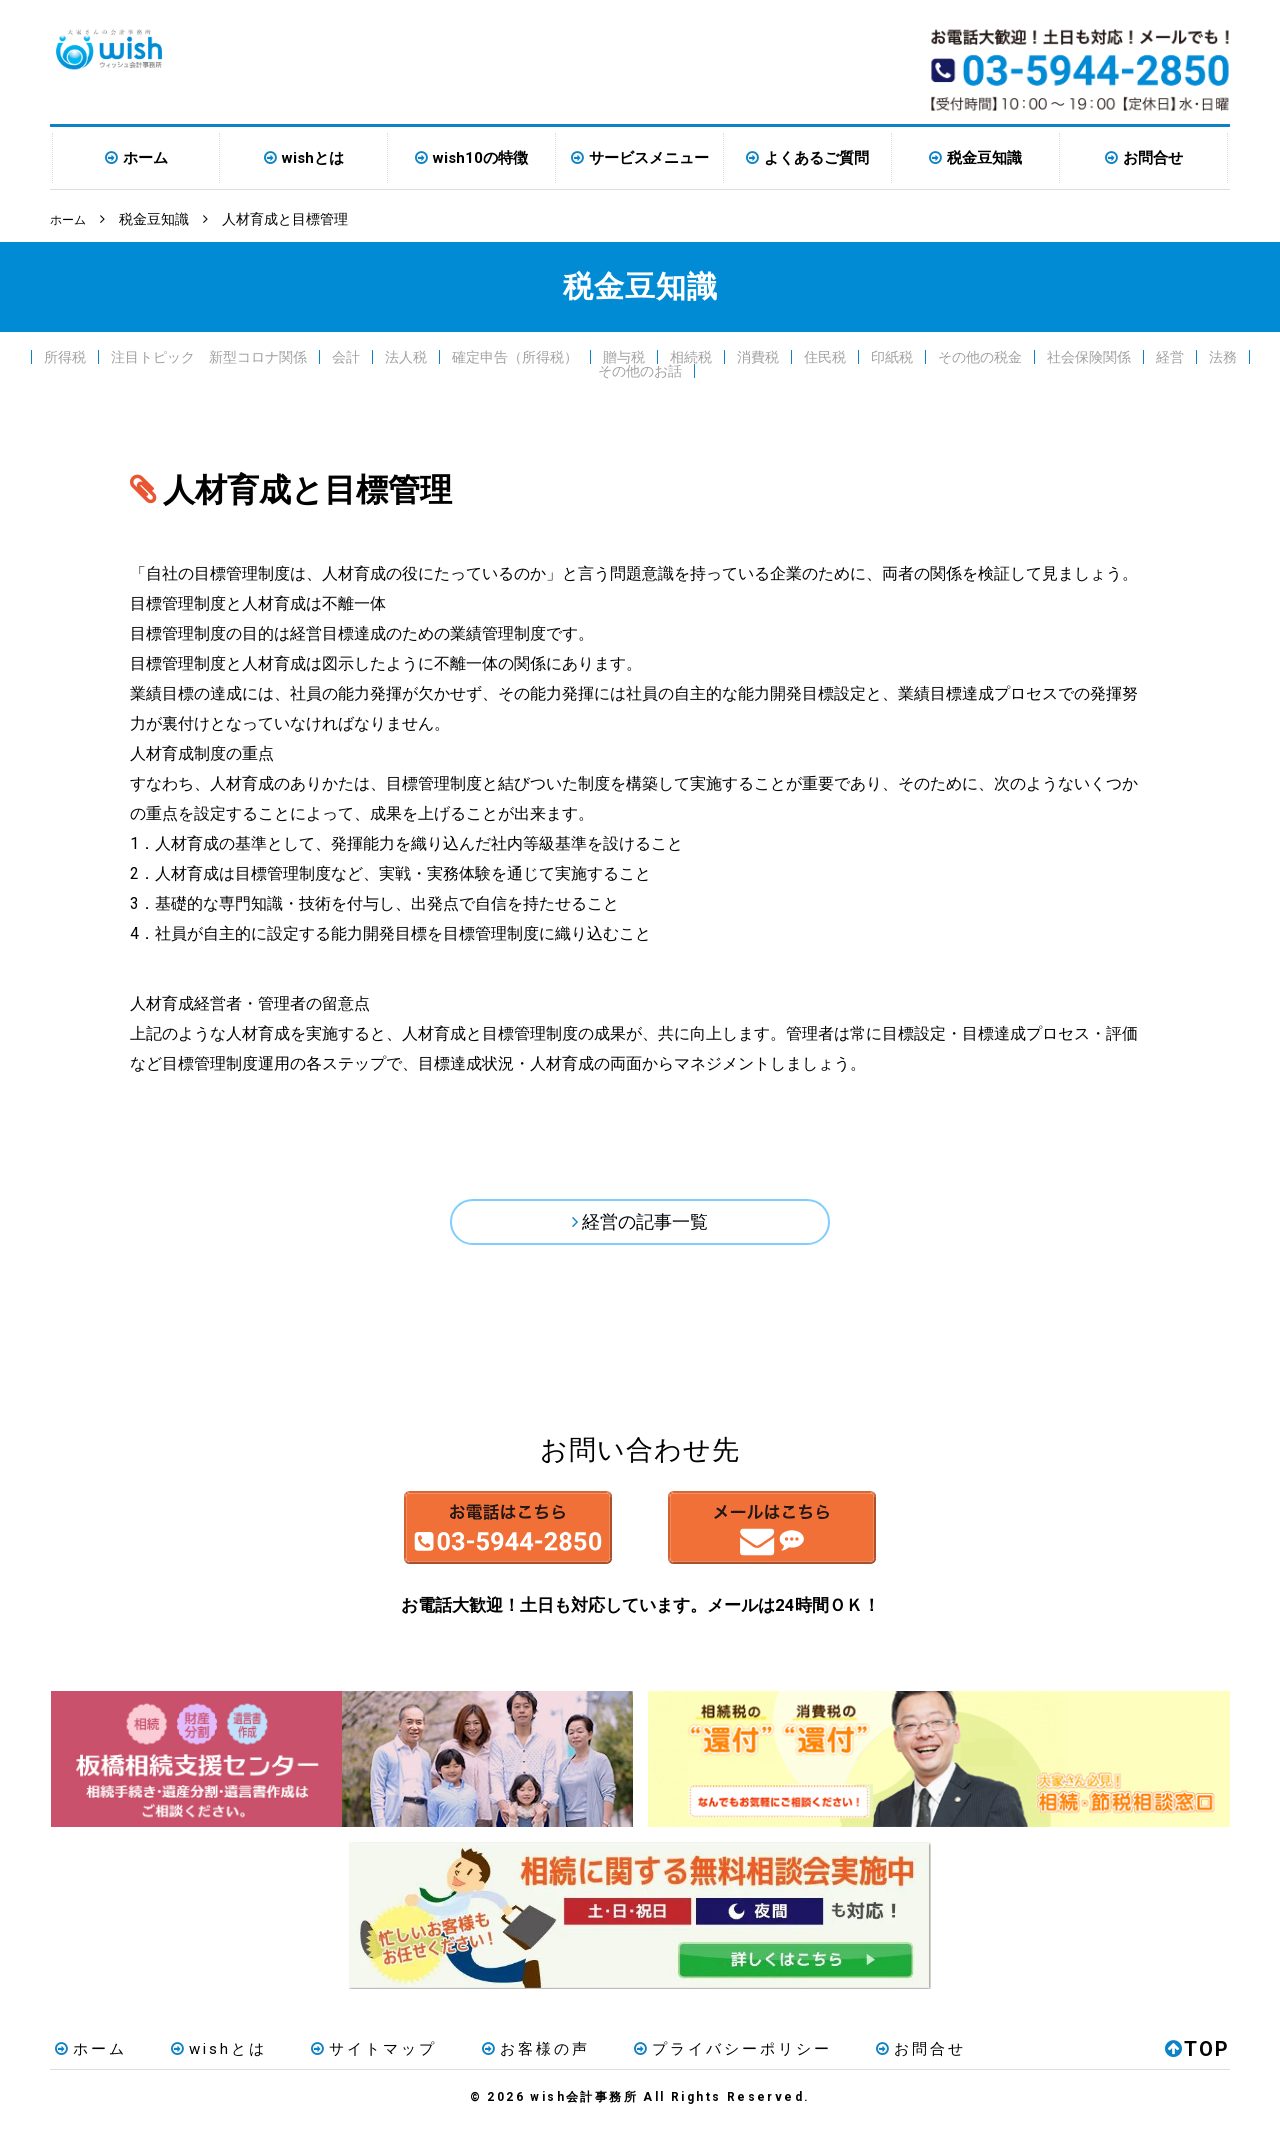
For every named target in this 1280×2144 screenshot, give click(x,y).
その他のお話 (640, 370)
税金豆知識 (984, 158)
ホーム (145, 158)
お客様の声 (503, 2068)
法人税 (406, 356)
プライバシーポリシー (691, 2068)
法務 (1223, 356)
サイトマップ (351, 2068)
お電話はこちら (452, 1542)
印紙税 (892, 356)
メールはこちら (828, 1542)
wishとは (313, 158)
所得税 (65, 356)
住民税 (825, 356)
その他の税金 (980, 356)
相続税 (691, 356)
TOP (1197, 2068)
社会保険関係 (1089, 356)
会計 (346, 356)
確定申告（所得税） (515, 356)
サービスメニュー (649, 158)
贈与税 (624, 356)
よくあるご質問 (816, 158)
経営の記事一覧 (646, 1225)
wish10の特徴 (480, 158)
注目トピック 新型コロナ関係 (209, 356)
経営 (1170, 356)
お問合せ (1153, 158)
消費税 (758, 356)
